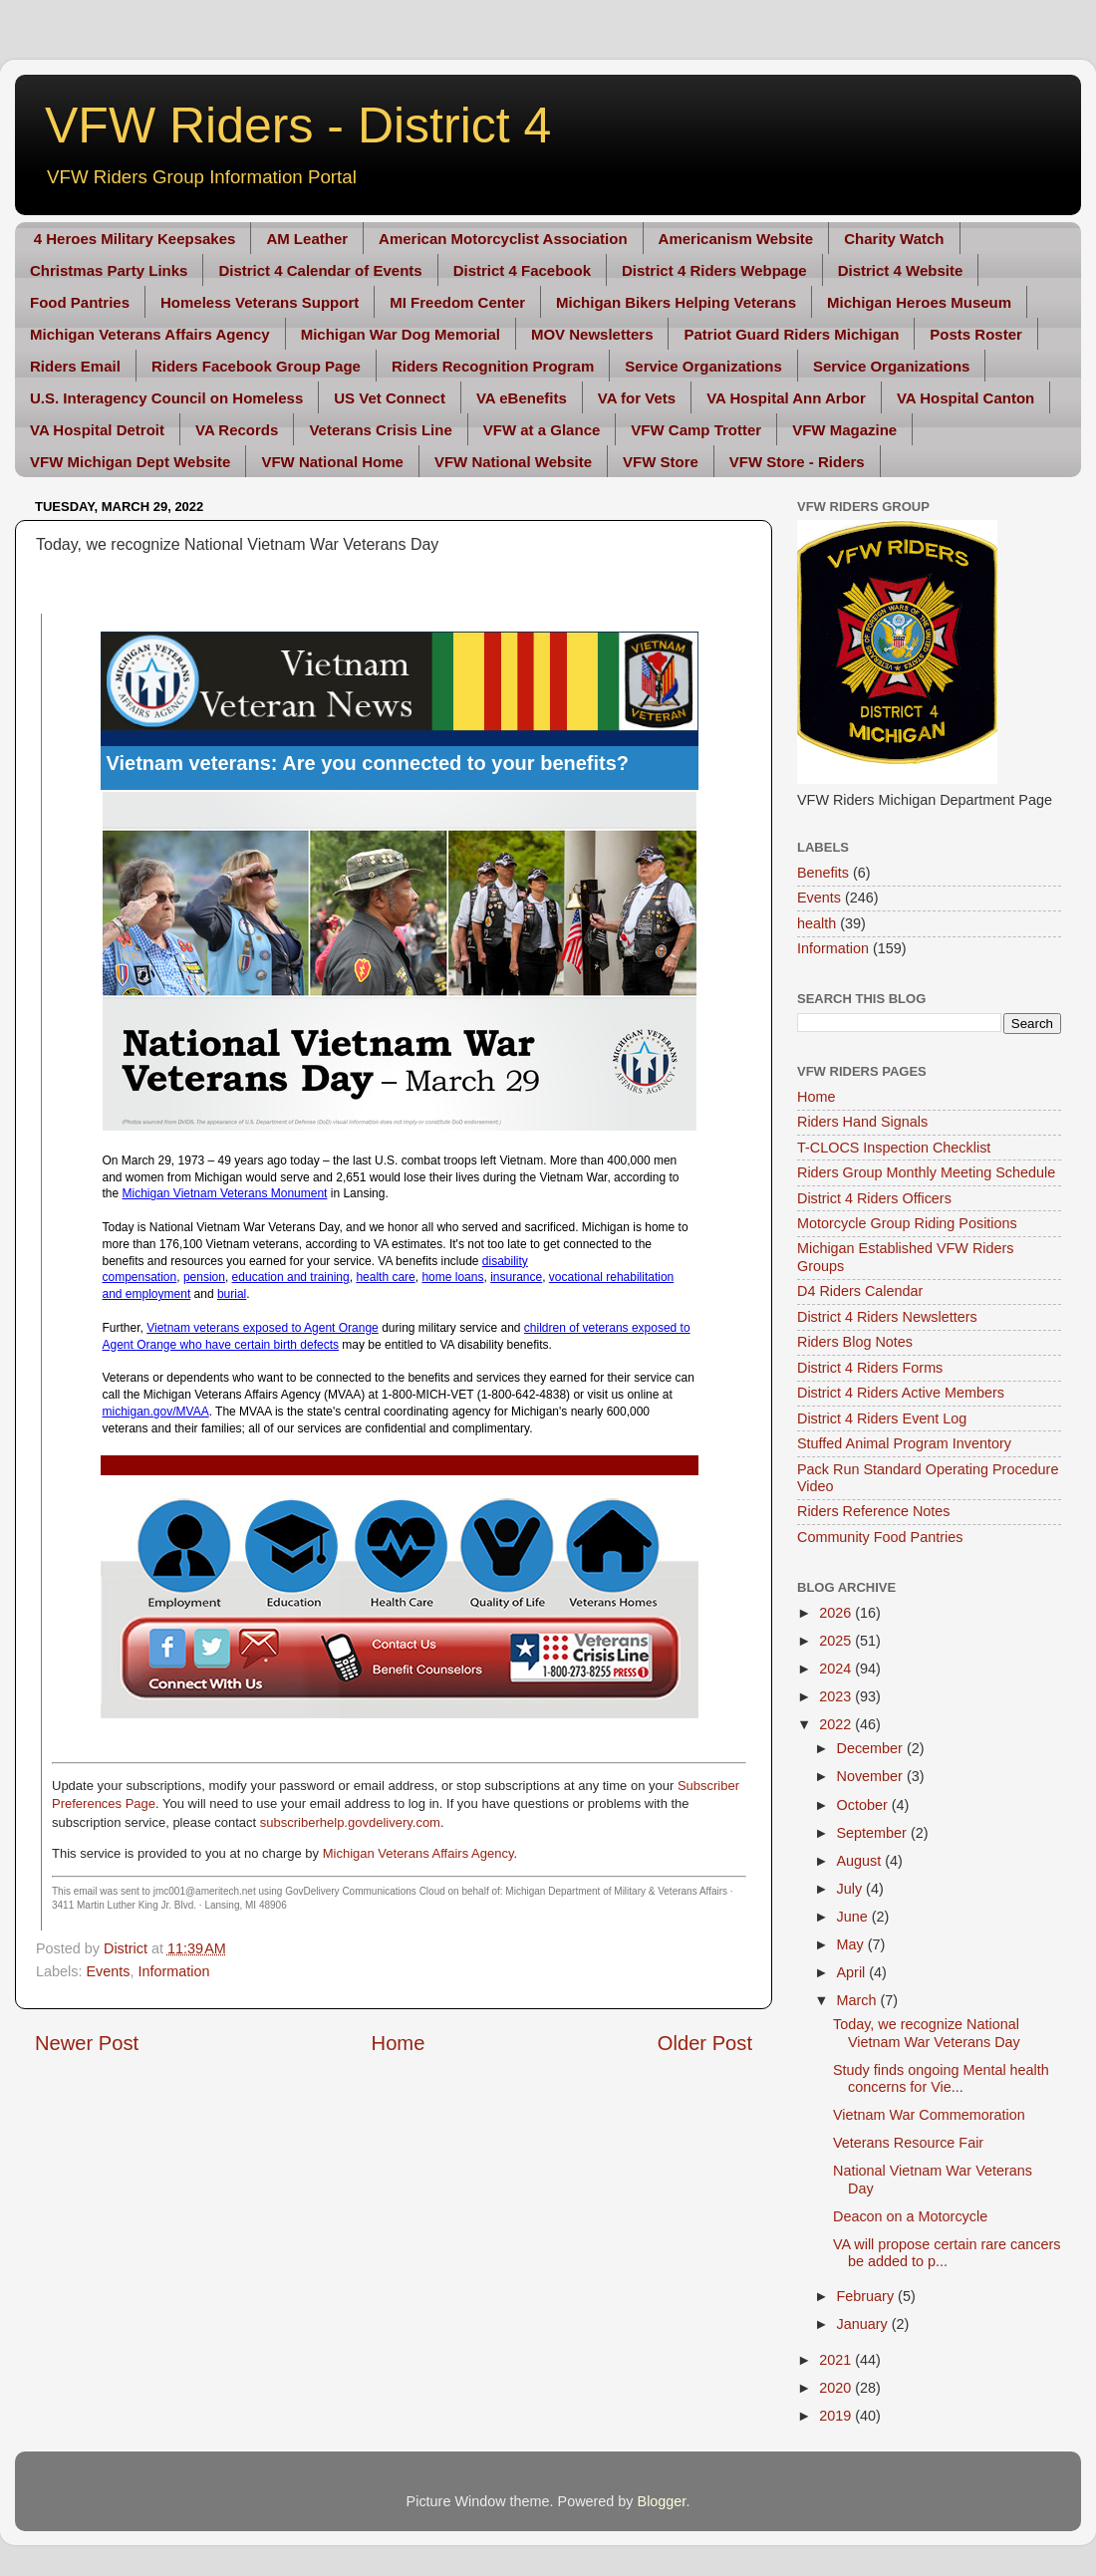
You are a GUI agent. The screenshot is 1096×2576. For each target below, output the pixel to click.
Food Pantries (80, 302)
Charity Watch (894, 238)
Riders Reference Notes (874, 1511)
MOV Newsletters (592, 334)
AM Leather (307, 238)
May (852, 1944)
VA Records (236, 429)
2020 (837, 2388)
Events (108, 1971)
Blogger (662, 2501)
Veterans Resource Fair (908, 2143)
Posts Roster (976, 334)
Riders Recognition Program (493, 366)
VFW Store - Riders (797, 461)
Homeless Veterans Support (259, 302)
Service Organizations (703, 366)
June (854, 1917)
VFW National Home (332, 461)
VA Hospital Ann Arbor (786, 397)
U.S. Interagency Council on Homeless (166, 397)
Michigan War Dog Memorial (400, 334)
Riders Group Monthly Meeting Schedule (926, 1172)
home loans (452, 1277)
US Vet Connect (389, 397)
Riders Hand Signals (862, 1122)
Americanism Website (736, 238)
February (868, 2296)
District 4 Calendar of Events (319, 270)
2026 (837, 1613)
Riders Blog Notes (855, 1342)
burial (231, 1294)
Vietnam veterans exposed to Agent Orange (262, 1328)
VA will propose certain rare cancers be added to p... (947, 2252)
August (861, 1861)
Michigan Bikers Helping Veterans (676, 302)
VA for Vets (637, 397)
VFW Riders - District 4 (298, 125)
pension (204, 1277)
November (872, 1776)
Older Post (705, 2043)
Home (398, 2043)
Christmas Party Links (108, 270)
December (872, 1748)
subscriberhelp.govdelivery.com (350, 1822)
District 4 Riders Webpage (714, 270)
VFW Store (660, 461)
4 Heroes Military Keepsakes (135, 238)
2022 (837, 1724)
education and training (291, 1277)
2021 (837, 2360)
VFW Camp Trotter (696, 429)
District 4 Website (900, 270)
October (864, 1805)
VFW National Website (513, 461)
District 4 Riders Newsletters (887, 1317)
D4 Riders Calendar (860, 1291)
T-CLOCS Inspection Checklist (893, 1148)
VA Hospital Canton (965, 397)
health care (385, 1277)
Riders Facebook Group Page (256, 366)
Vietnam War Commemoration (929, 2115)
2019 (837, 2416)
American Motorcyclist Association (503, 238)
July (852, 1889)
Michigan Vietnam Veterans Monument (225, 1193)
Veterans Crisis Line (380, 429)
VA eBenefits (521, 397)
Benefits (823, 873)
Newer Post (86, 2043)
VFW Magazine (844, 429)
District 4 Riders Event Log (881, 1418)
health (816, 923)
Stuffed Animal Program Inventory (904, 1443)
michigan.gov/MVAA (156, 1411)
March (859, 2000)
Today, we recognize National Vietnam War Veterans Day (926, 2032)
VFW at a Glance (542, 429)
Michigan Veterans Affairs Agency (150, 334)
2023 (837, 1696)
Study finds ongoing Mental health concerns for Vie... (941, 2078)
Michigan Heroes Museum (919, 302)
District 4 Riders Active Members (900, 1393)
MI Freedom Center (457, 302)
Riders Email (75, 366)
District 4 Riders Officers (874, 1198)
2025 (837, 1641)
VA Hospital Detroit (97, 429)
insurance (516, 1277)
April (853, 1972)
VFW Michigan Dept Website (130, 461)
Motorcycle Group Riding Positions (907, 1223)
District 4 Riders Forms (870, 1368)
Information (173, 1971)
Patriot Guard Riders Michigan (791, 334)
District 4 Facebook (522, 270)
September (874, 1833)
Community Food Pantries (879, 1537)
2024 (837, 1668)
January (864, 2324)
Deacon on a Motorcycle (910, 2216)
